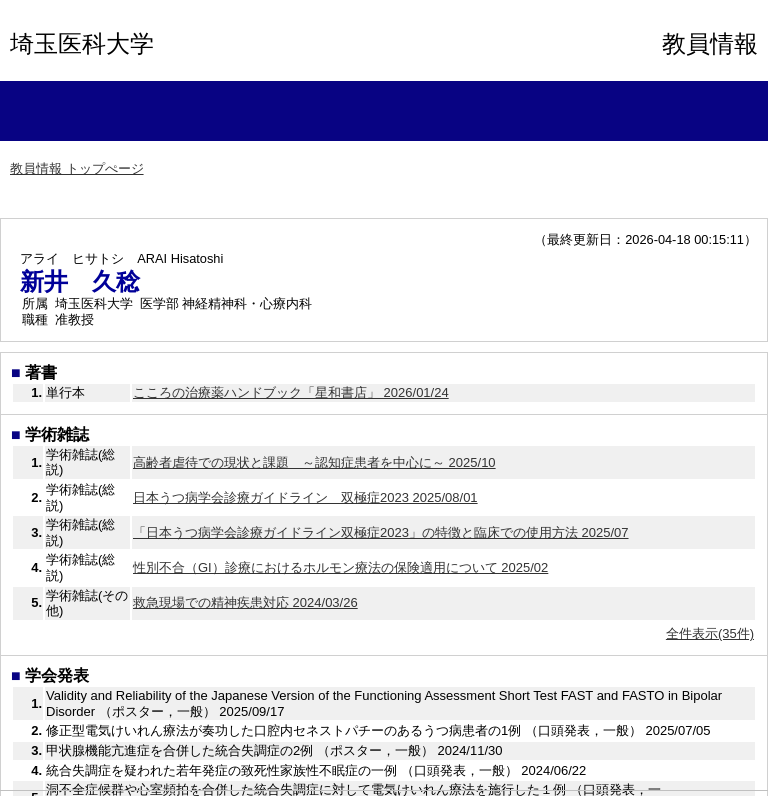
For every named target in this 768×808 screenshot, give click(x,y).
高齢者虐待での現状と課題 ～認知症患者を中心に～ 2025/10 (314, 462)
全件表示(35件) (710, 633)
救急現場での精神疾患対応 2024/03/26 (245, 602)
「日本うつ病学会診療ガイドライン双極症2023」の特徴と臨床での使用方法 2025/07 (381, 532)
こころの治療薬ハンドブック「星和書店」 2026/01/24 (291, 392)
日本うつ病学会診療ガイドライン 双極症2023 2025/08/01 (305, 497)
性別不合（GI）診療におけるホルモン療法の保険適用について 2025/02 (340, 567)
